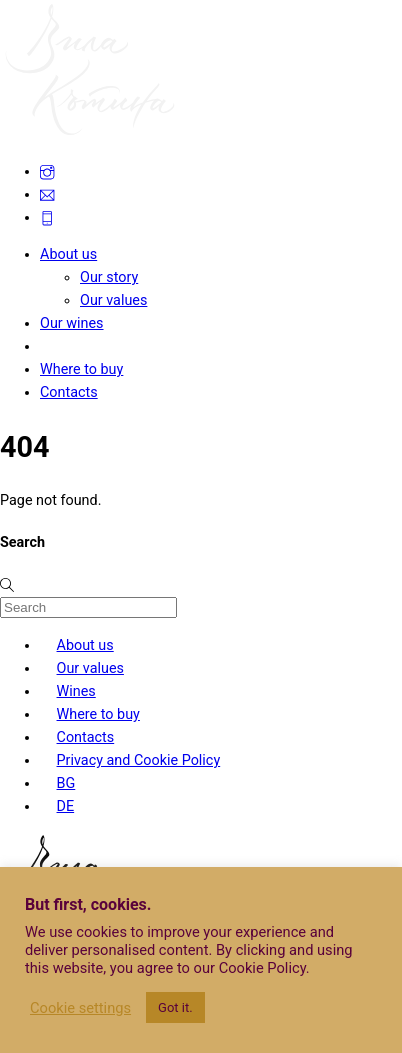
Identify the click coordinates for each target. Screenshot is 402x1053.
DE (66, 806)
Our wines (72, 323)
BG (66, 783)
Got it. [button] (175, 1007)
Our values (113, 300)
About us (68, 254)
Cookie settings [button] (80, 1008)
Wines (76, 691)
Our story (109, 277)
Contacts (69, 392)
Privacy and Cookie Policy (139, 760)
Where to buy (81, 369)
